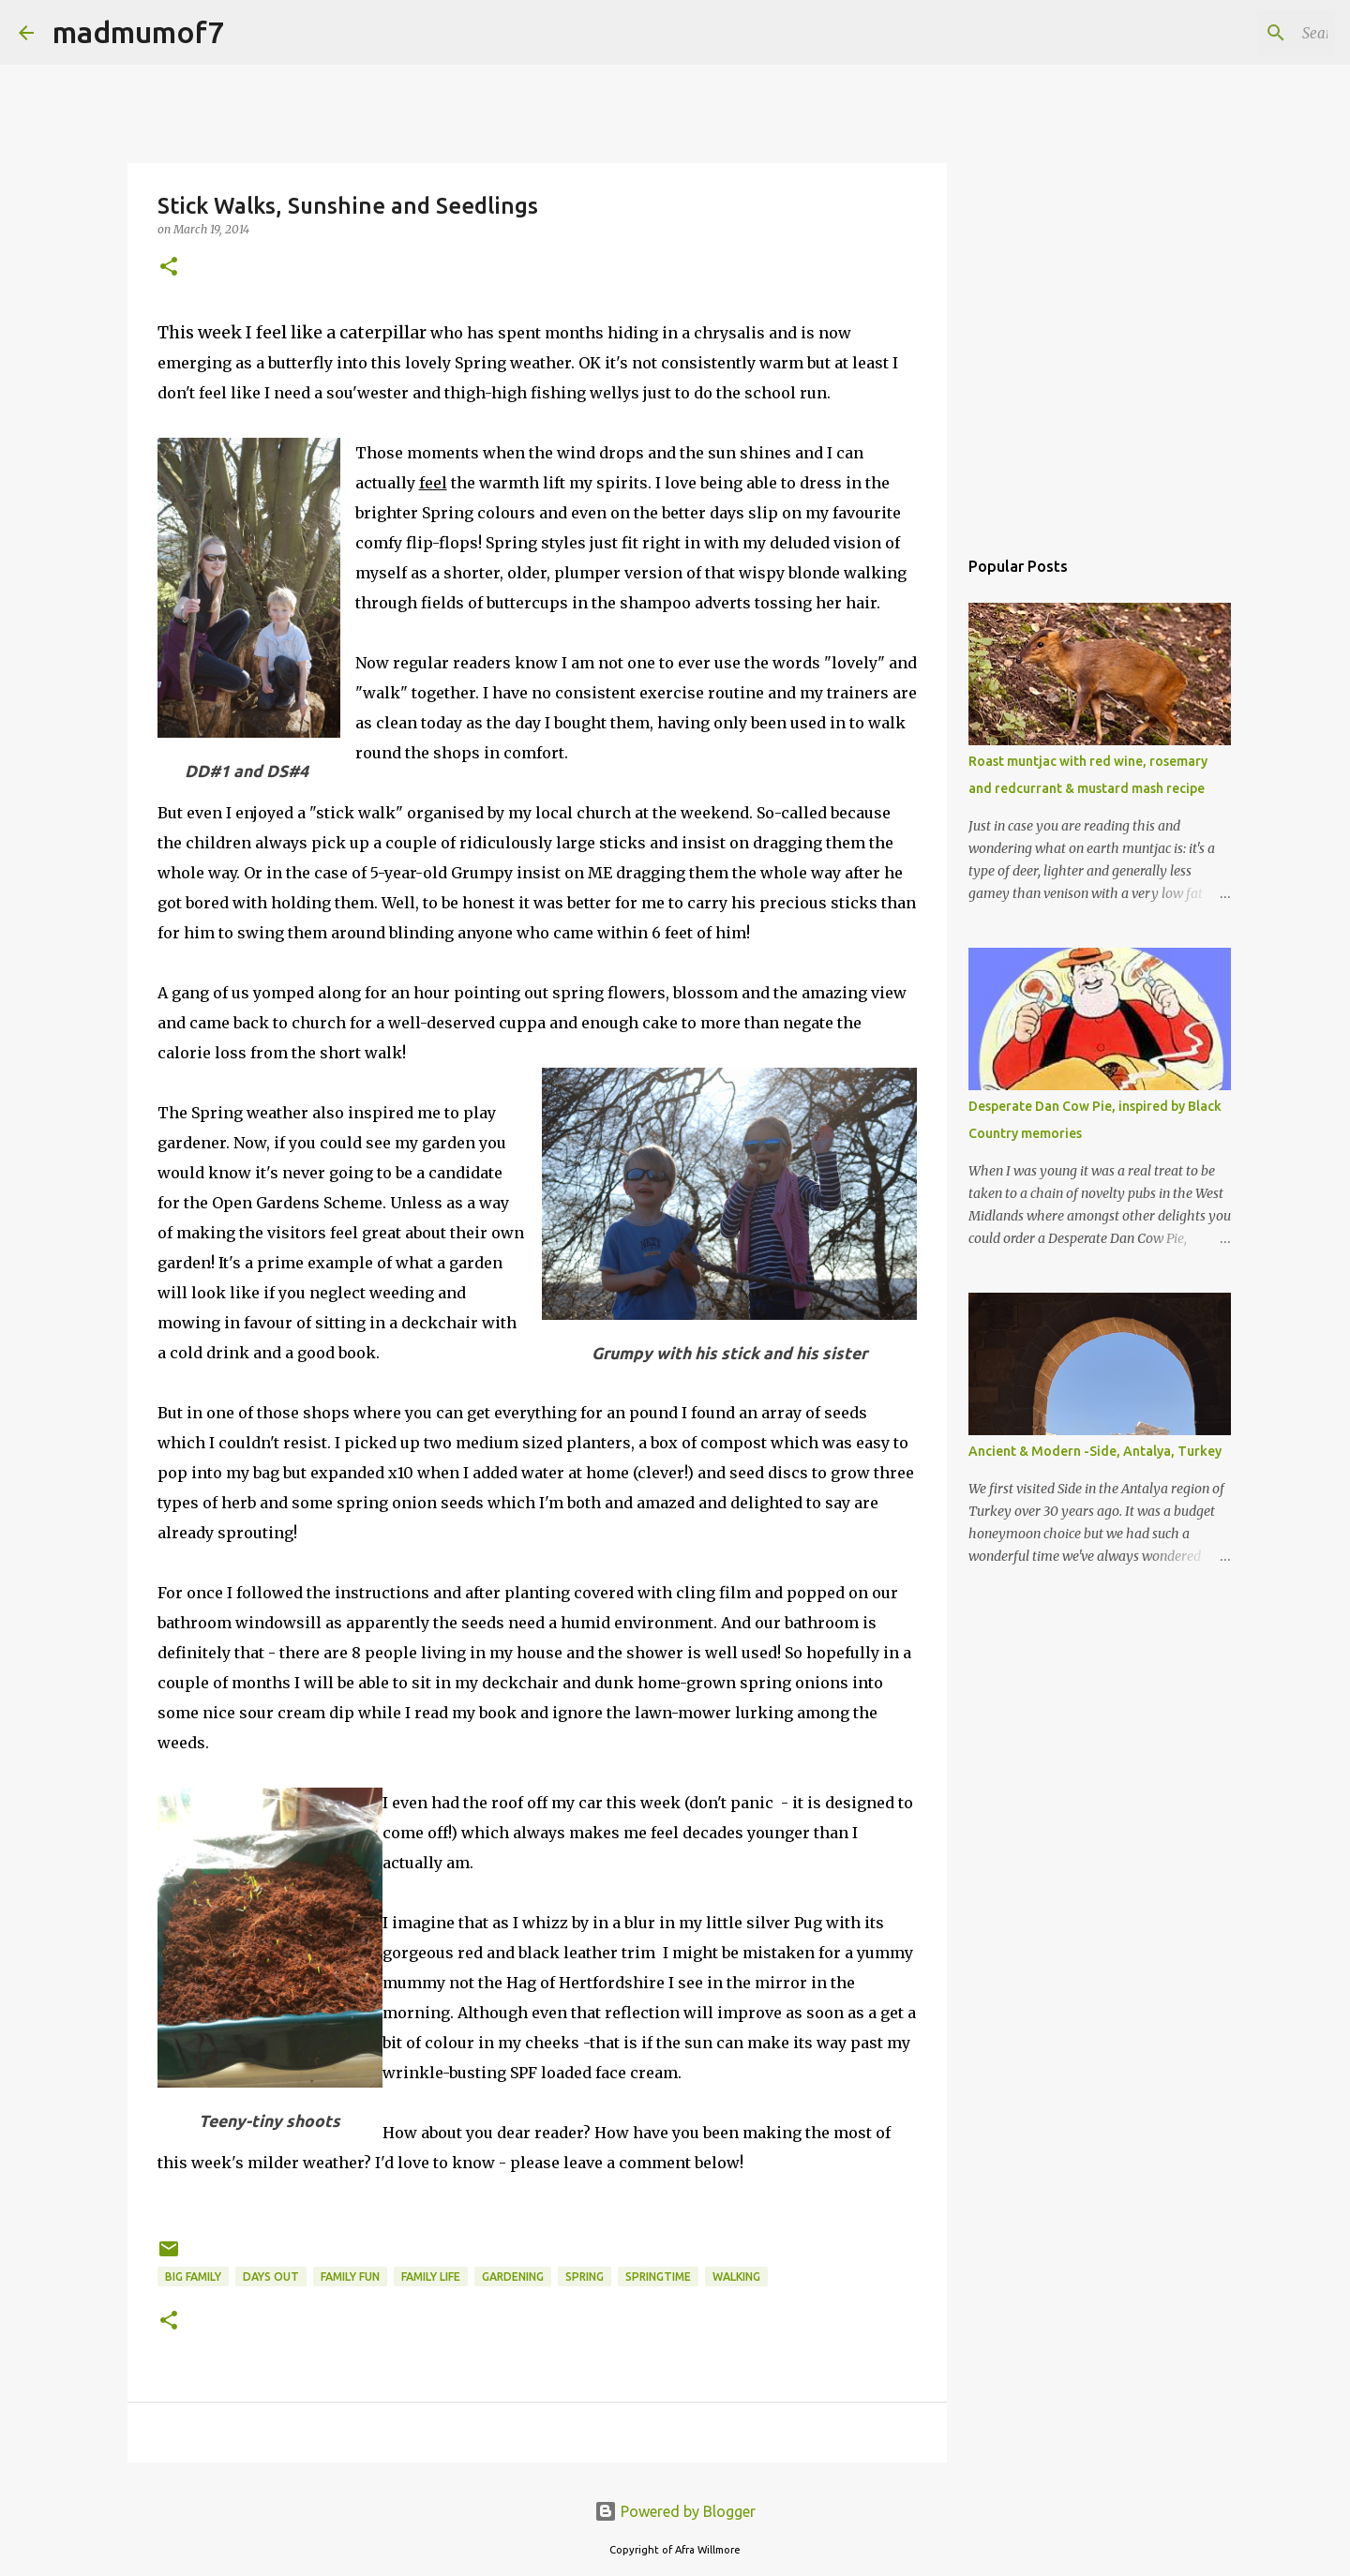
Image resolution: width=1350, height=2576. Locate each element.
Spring (584, 2276)
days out (271, 2276)
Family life (430, 2276)
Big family (193, 2276)
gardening (513, 2276)
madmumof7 (138, 32)
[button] (169, 267)
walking (736, 2276)
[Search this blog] (1236, 32)
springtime (658, 2276)
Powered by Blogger (675, 2511)
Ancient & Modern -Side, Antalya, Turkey (1095, 1451)
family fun (350, 2276)
